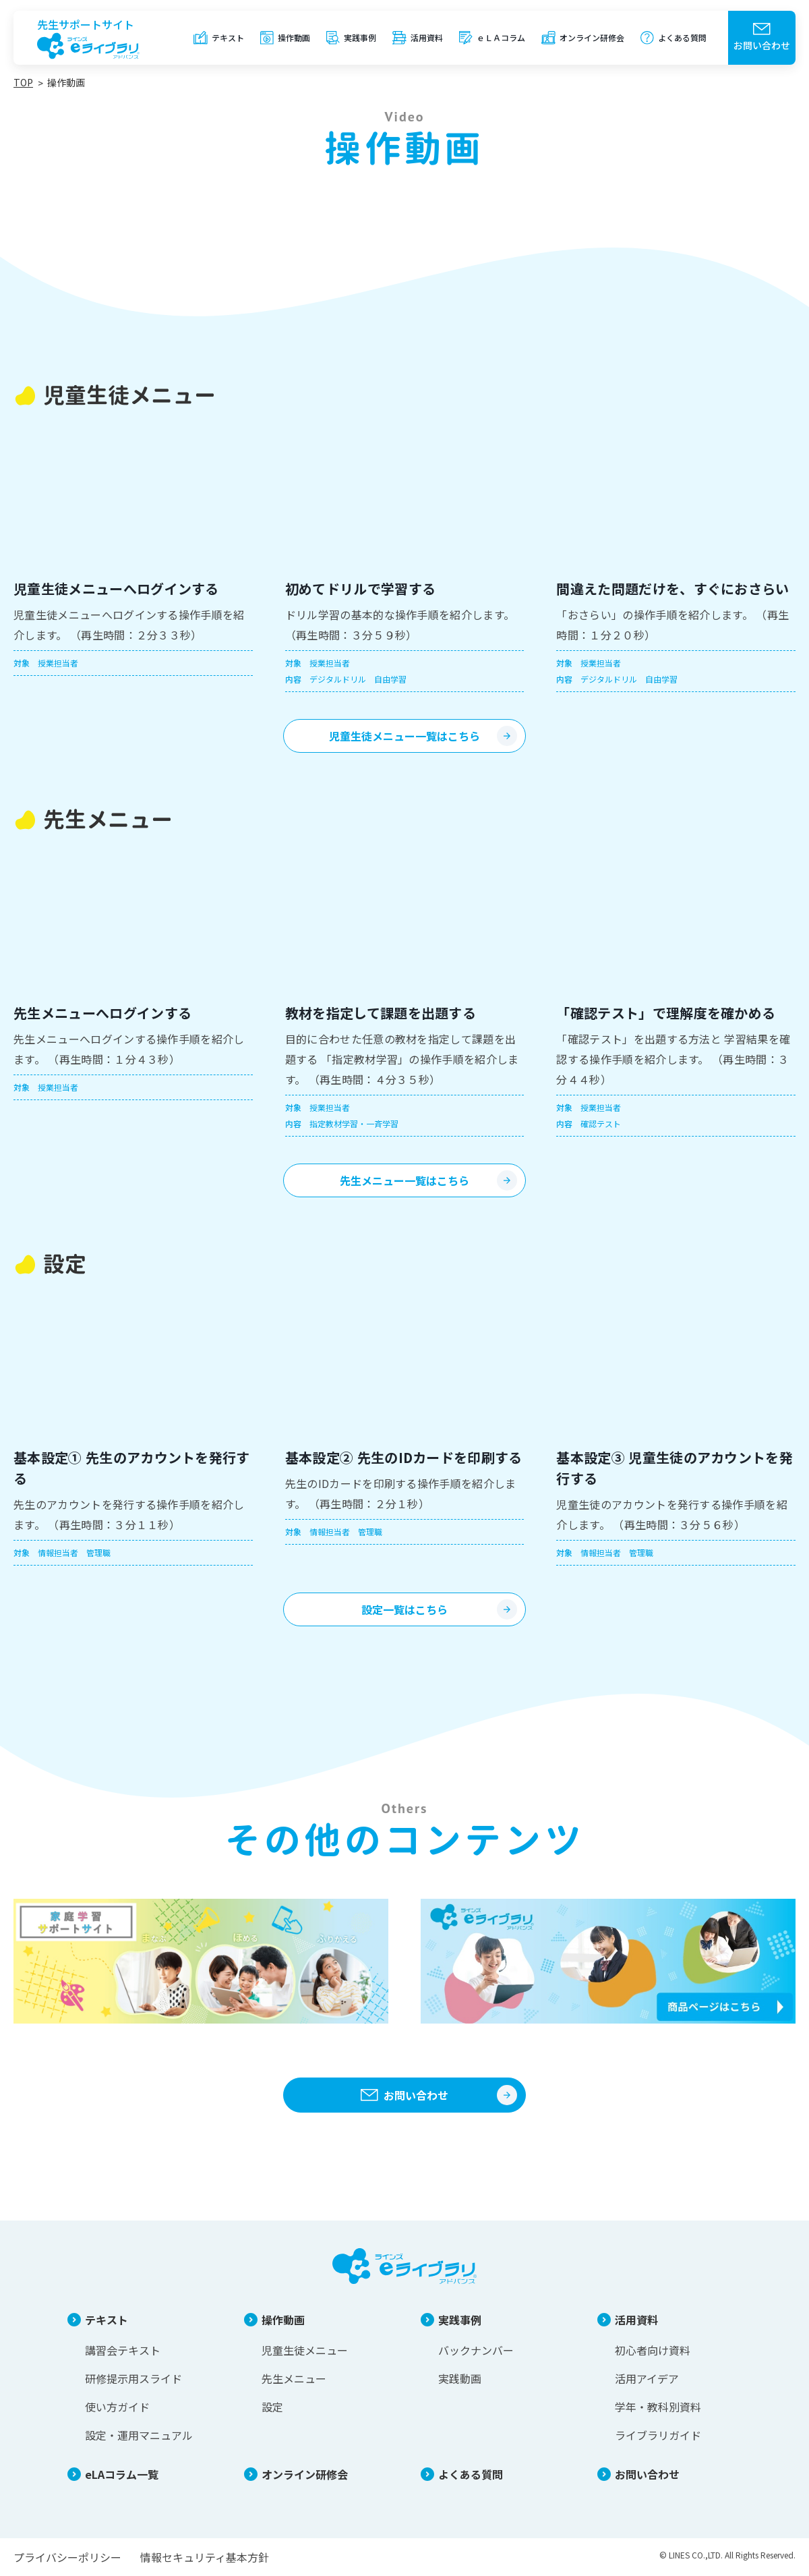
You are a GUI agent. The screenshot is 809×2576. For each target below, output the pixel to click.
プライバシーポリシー (67, 2557)
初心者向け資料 (652, 2350)
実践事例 (360, 37)
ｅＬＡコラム (501, 37)
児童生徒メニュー (305, 2350)
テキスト (228, 37)
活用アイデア (647, 2378)
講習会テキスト (122, 2350)
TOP (23, 82)
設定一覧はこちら (404, 1609)
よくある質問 (682, 37)
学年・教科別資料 (658, 2407)
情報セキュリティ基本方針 (204, 2557)
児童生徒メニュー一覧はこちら (404, 736)
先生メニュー (294, 2378)
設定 (272, 2407)
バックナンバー (476, 2350)
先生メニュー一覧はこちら (404, 1180)
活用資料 (427, 37)
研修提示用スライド (133, 2378)
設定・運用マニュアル (139, 2435)
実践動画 (459, 2378)
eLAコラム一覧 (121, 2474)
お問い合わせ (761, 45)
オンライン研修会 (592, 37)
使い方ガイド (117, 2407)
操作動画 (294, 37)
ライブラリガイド (658, 2435)
